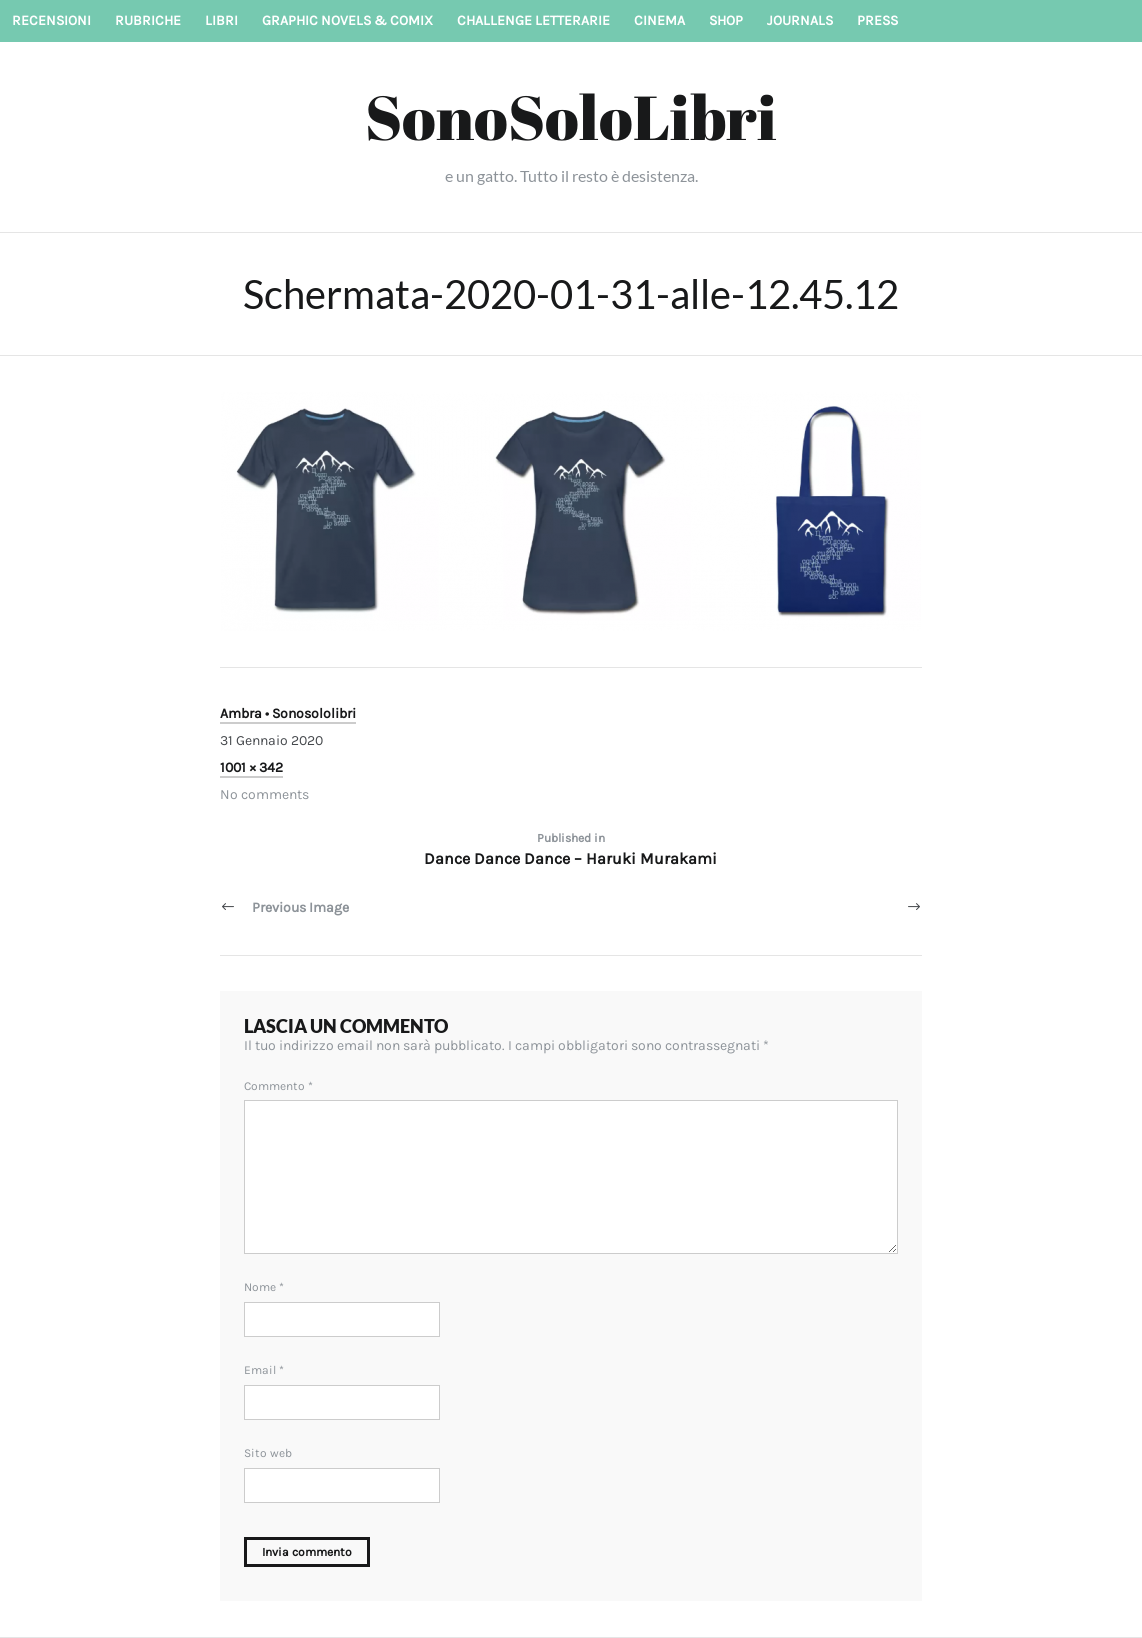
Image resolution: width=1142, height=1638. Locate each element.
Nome (264, 1287)
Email (264, 1370)
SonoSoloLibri (571, 116)
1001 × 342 (251, 767)
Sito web (268, 1453)
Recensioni (51, 20)
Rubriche (148, 20)
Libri (221, 20)
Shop (726, 20)
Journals (800, 20)
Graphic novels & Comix (347, 20)
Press (877, 20)
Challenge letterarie (533, 20)
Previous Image (300, 907)
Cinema (659, 20)
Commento (278, 1086)
